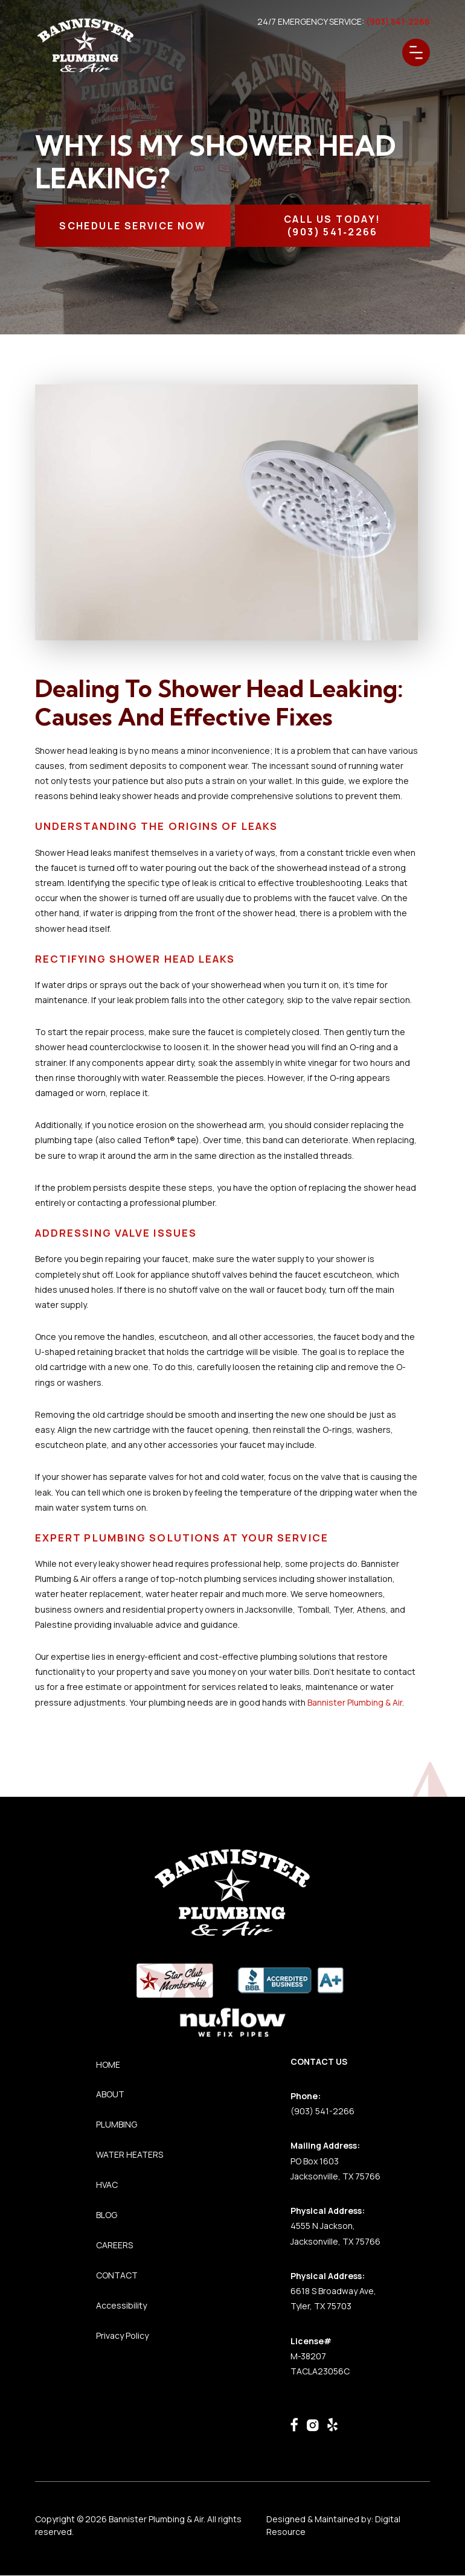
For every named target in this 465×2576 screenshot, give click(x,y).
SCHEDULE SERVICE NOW (132, 225)
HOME (108, 2064)
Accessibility (121, 2305)
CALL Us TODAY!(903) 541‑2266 (332, 225)
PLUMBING (116, 2124)
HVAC (107, 2184)
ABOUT (110, 2094)
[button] (416, 52)
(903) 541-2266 (322, 2111)
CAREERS (114, 2245)
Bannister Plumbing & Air (354, 1702)
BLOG (106, 2215)
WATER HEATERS (129, 2154)
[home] (85, 46)
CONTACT (117, 2275)
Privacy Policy (122, 2335)
